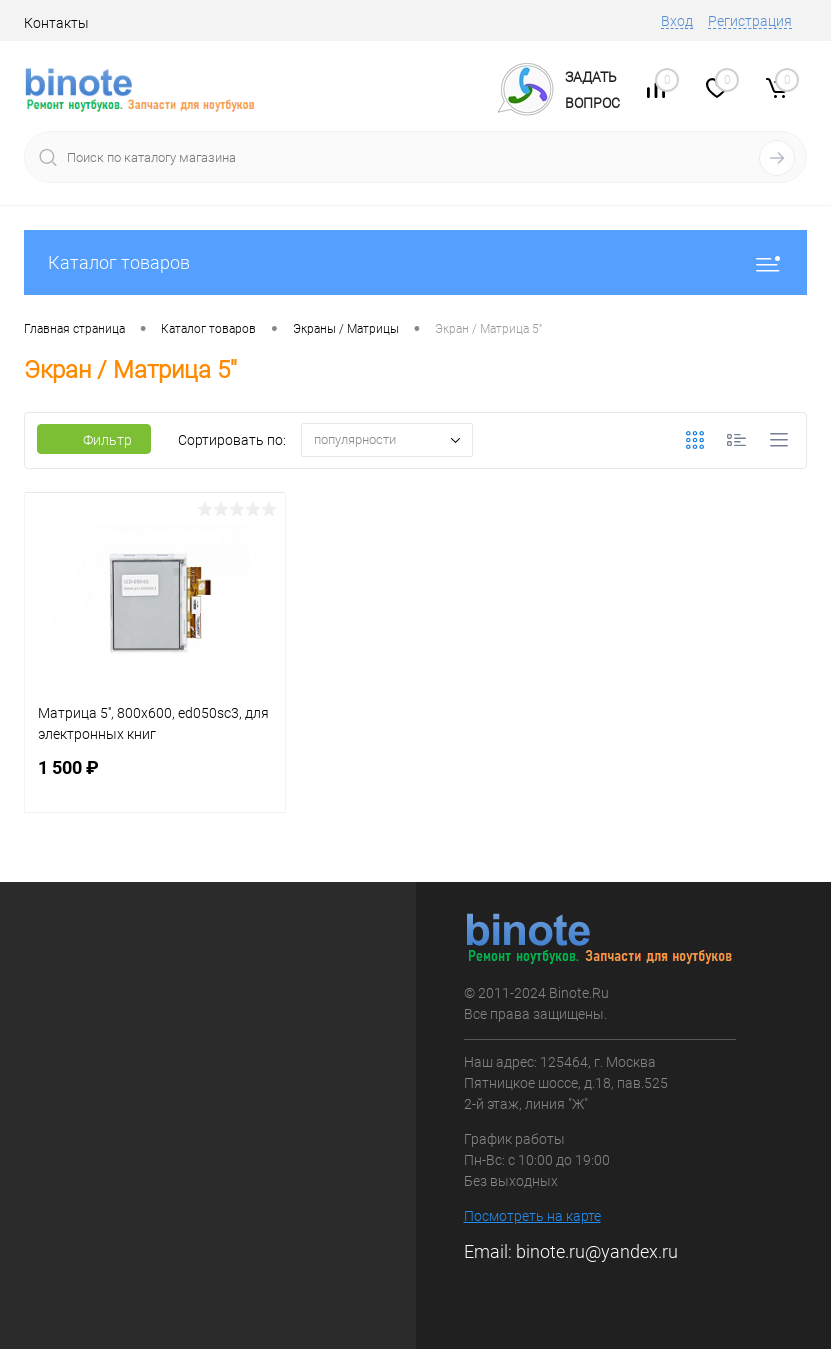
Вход (677, 21)
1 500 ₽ (155, 779)
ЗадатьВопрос (592, 90)
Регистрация (750, 21)
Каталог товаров (415, 262)
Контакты (56, 23)
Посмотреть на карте (532, 1216)
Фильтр (94, 440)
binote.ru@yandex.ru (597, 1251)
